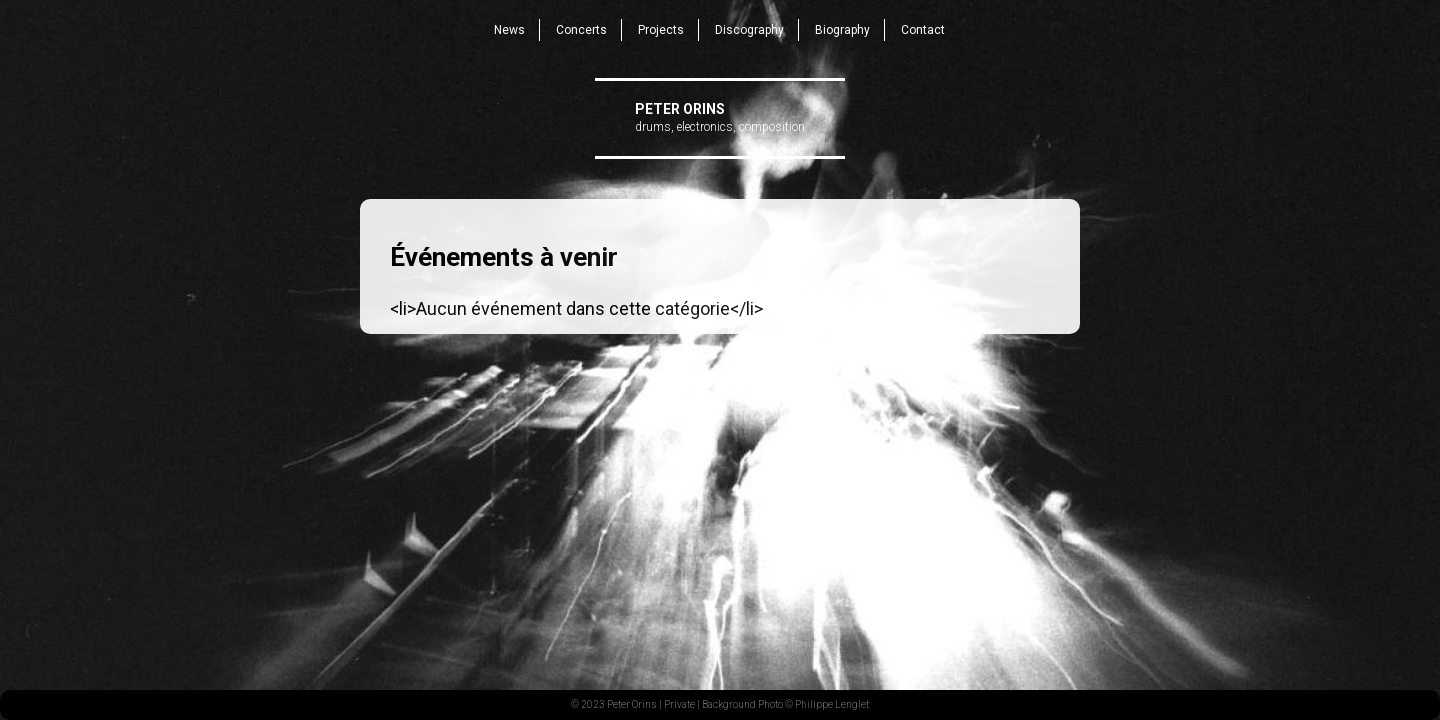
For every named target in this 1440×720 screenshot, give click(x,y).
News (509, 30)
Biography (842, 30)
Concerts (581, 30)
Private (679, 704)
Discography (749, 30)
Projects (661, 30)
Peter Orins (680, 109)
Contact (923, 30)
